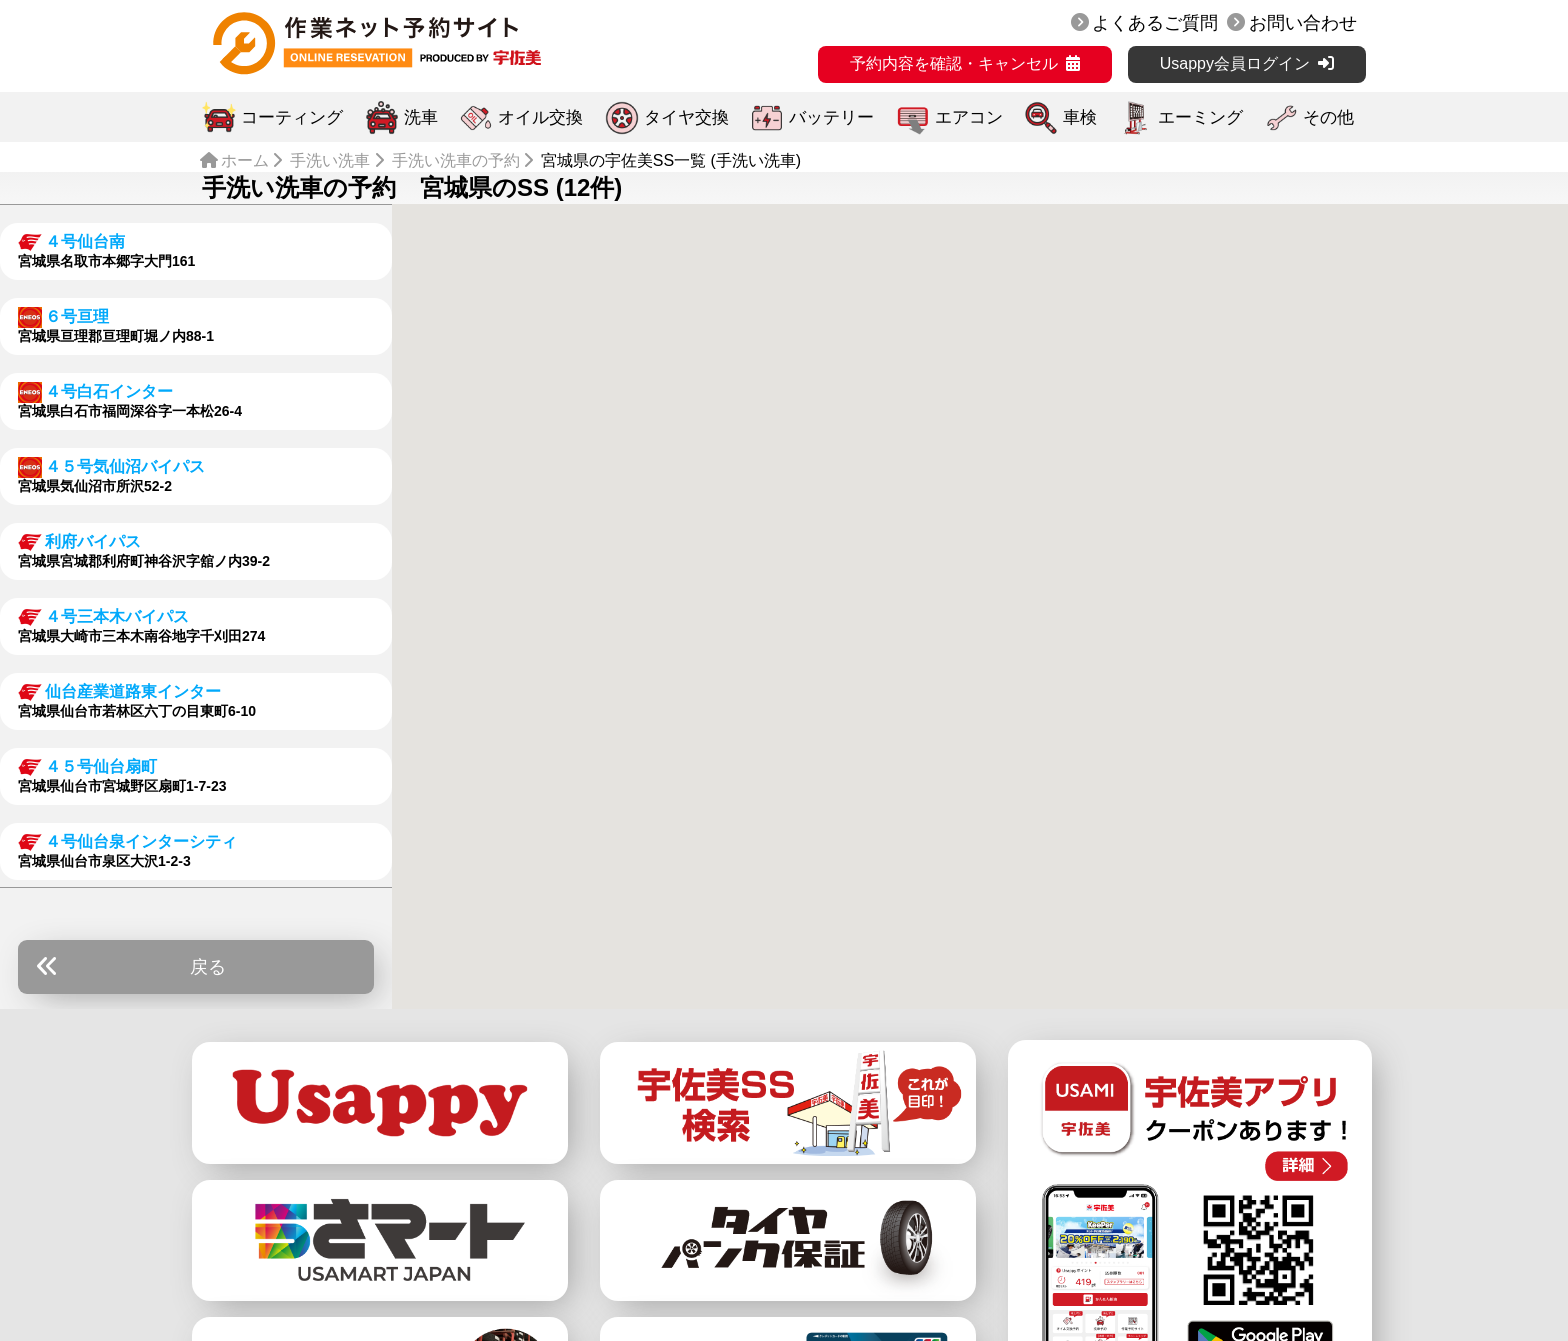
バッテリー (831, 117)
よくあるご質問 (1155, 23)
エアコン (969, 117)
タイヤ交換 (686, 117)
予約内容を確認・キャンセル (954, 63)
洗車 (421, 117)
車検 (1080, 117)
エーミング (1200, 117)
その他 (1328, 117)
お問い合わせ (1303, 23)
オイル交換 (540, 117)
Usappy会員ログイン (1235, 63)
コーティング (292, 117)
